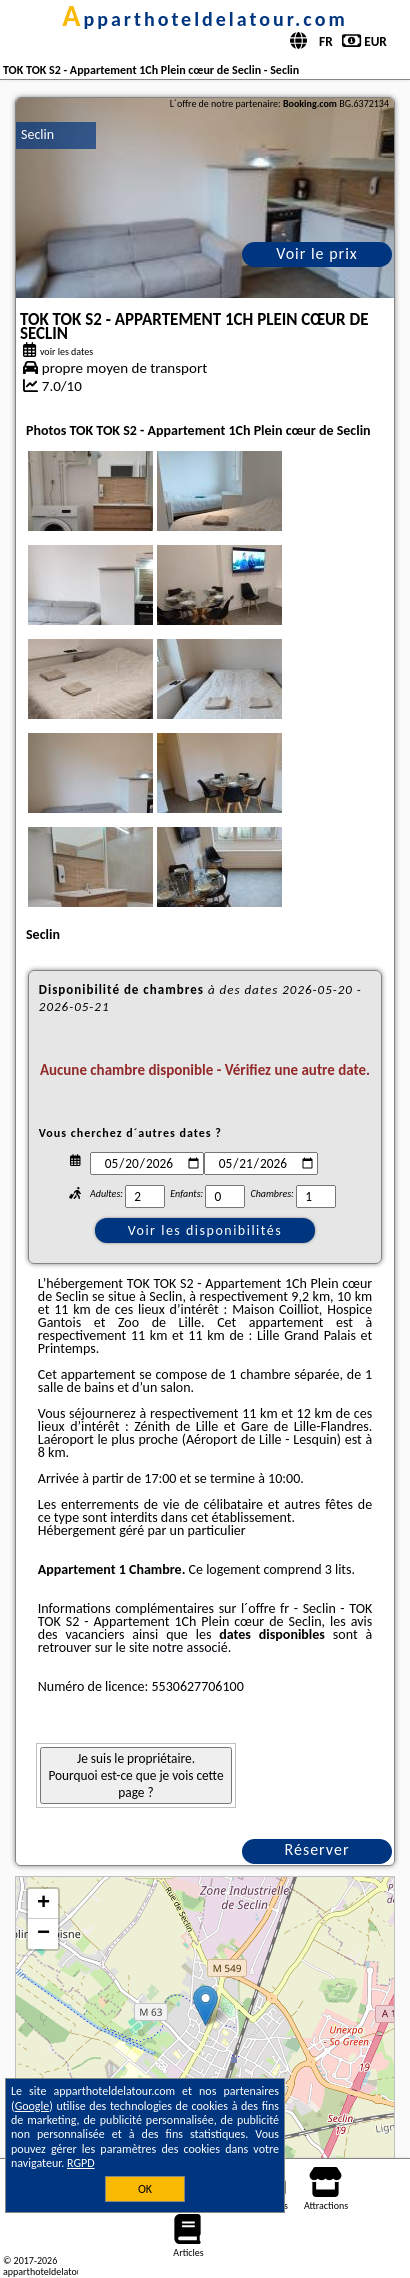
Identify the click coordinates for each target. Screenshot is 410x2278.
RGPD (81, 2163)
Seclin (37, 134)
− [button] (43, 1934)
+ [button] (43, 1904)
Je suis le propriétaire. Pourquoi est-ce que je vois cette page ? (135, 1775)
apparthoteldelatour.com (204, 19)
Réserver (317, 1849)
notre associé (189, 1647)
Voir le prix (317, 253)
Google (32, 2106)
